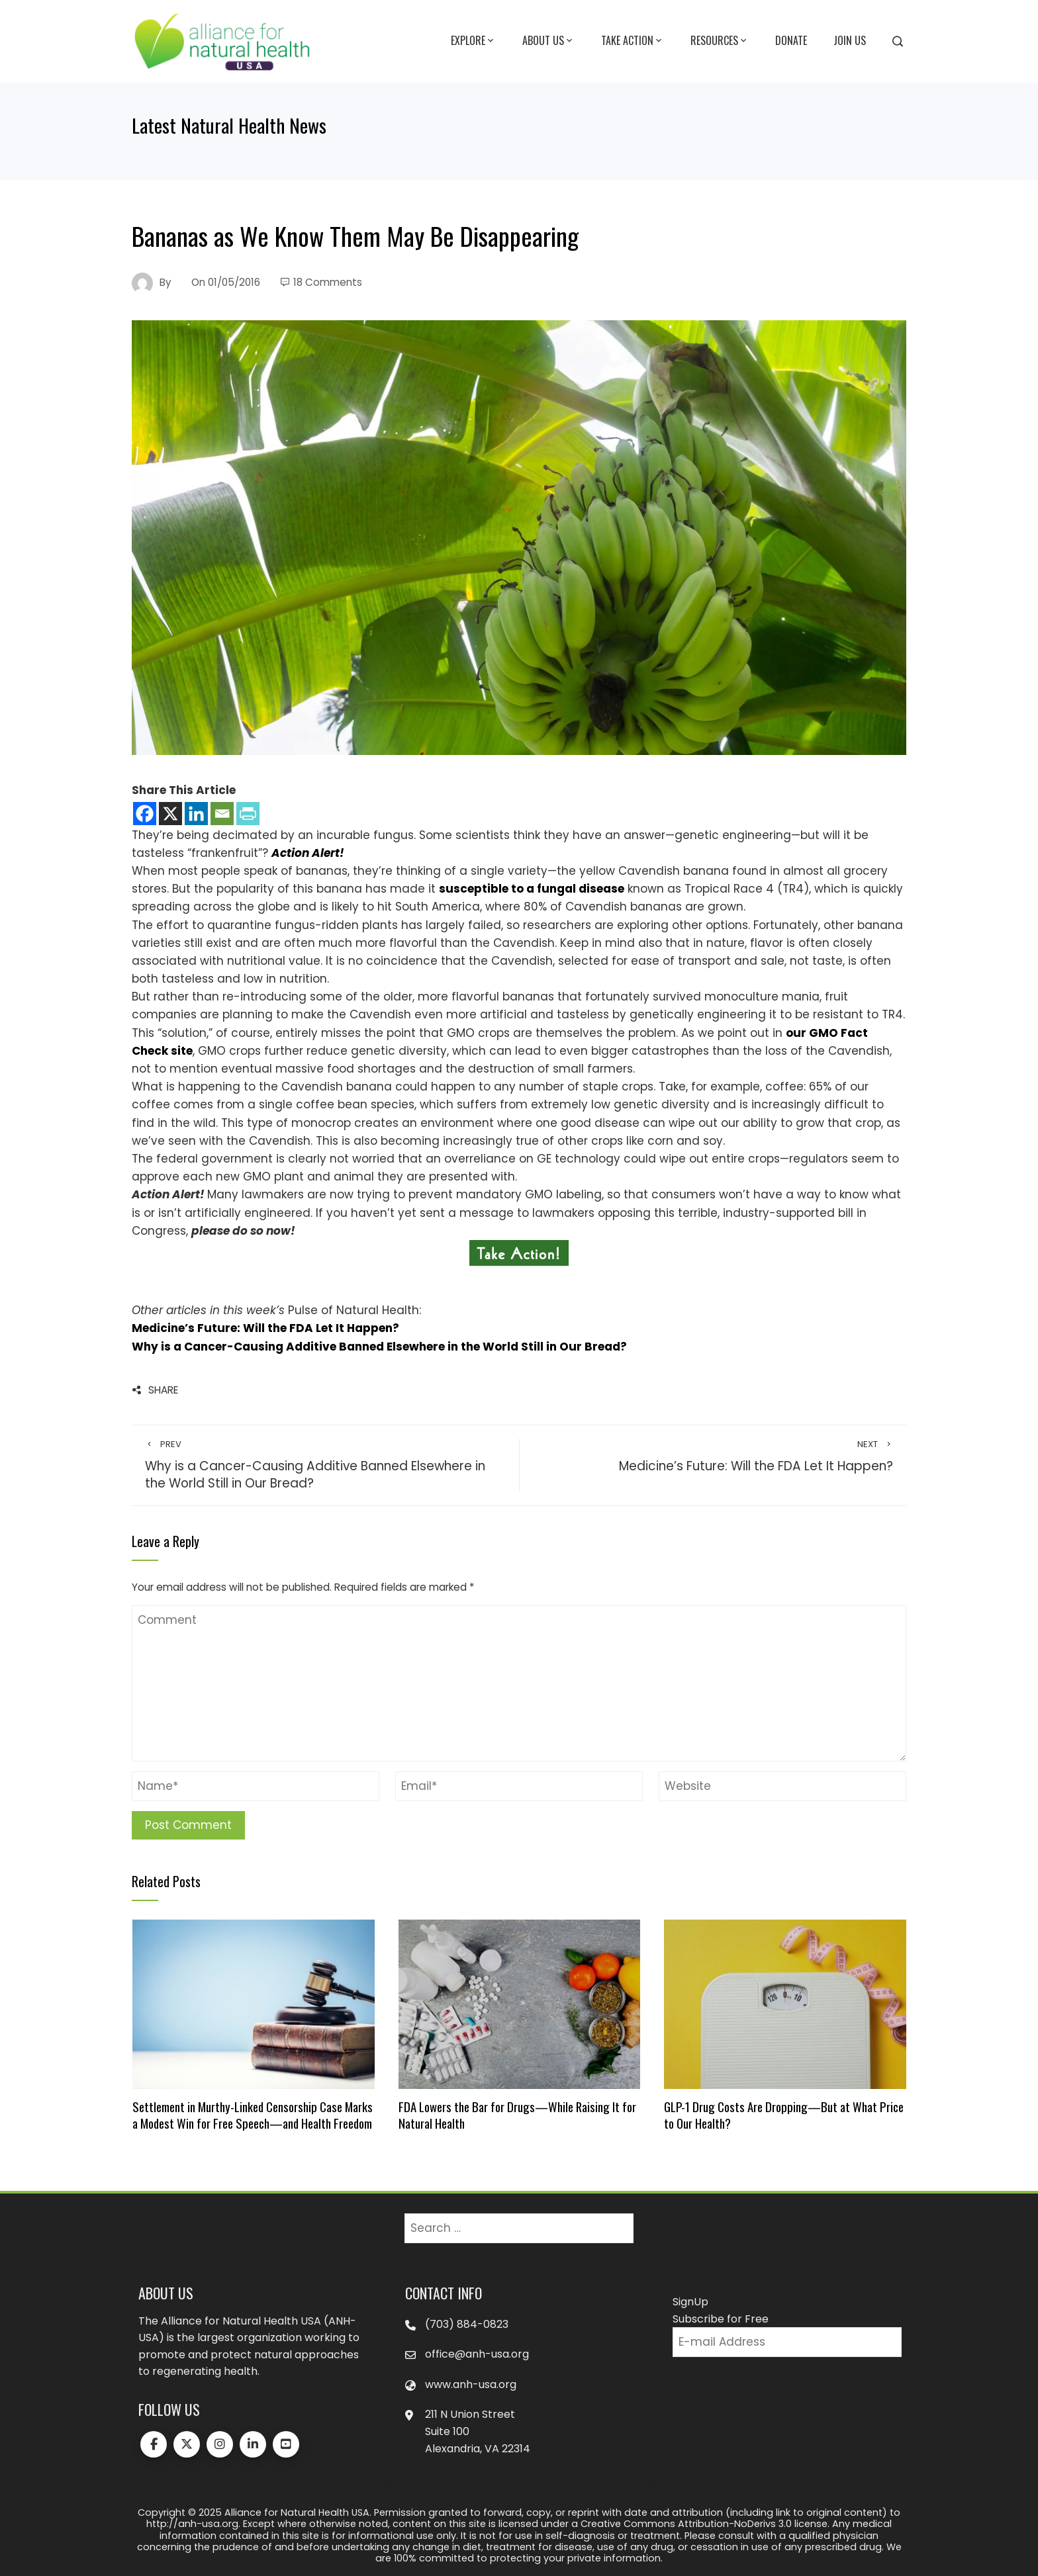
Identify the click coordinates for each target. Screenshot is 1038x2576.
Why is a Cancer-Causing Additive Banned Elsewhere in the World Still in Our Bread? (379, 1347)
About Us (548, 41)
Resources (719, 41)
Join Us (849, 40)
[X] (170, 813)
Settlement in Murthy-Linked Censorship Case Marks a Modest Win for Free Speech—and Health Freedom (252, 2114)
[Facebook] (144, 813)
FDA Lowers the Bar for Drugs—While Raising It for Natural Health (517, 2114)
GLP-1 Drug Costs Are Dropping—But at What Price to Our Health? (784, 2114)
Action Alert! (307, 853)
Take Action (632, 41)
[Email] (222, 813)
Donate (791, 40)
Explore (473, 41)
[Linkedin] (196, 813)
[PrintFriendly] (248, 813)
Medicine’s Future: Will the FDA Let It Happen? (265, 1328)
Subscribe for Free (721, 2319)
